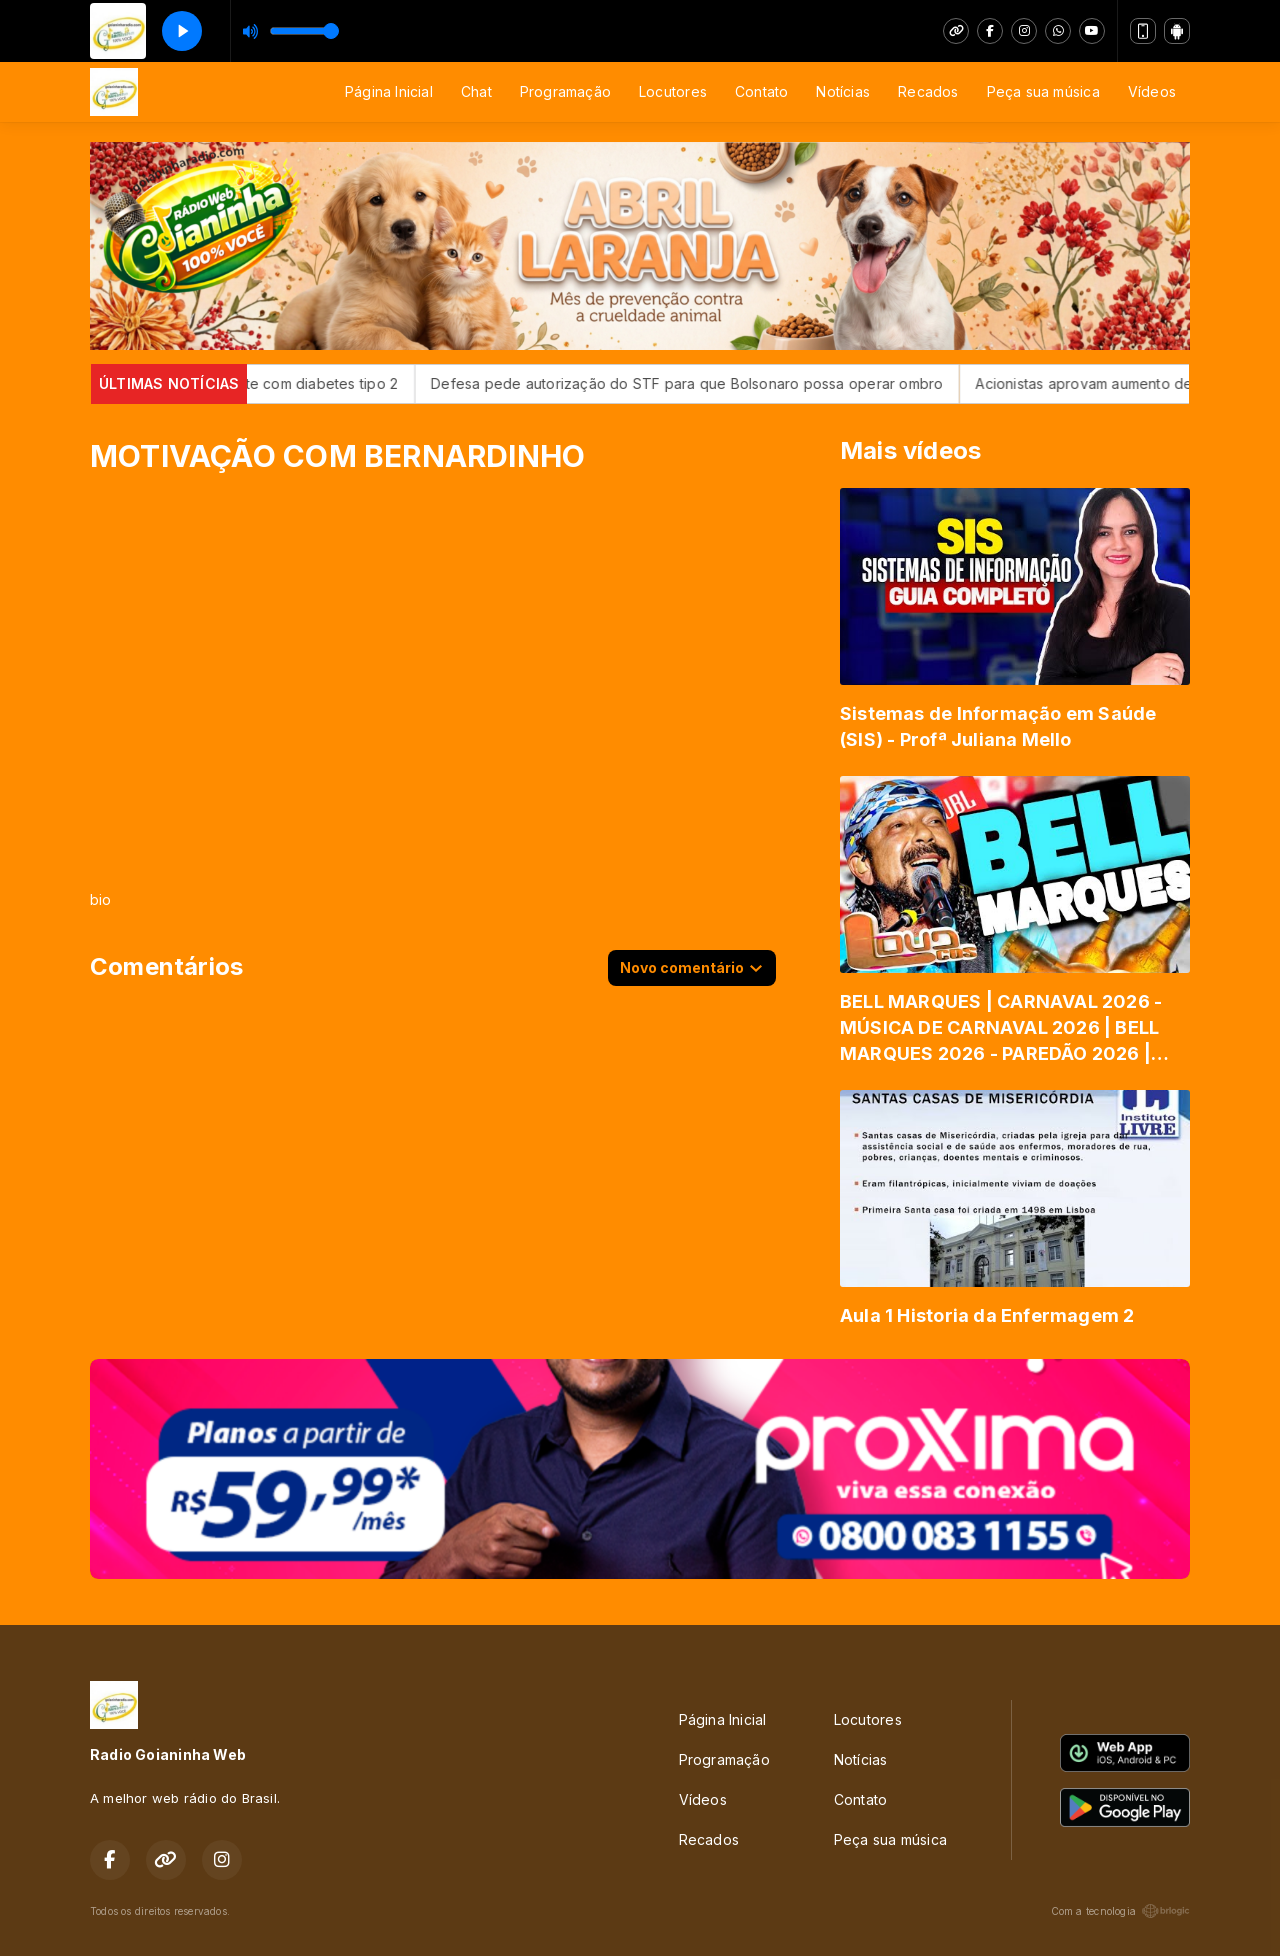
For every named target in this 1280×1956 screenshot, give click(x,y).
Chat (476, 91)
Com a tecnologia (1120, 1911)
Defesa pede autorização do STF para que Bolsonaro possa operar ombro (722, 383)
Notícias (843, 91)
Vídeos (1152, 91)
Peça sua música (1043, 91)
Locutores (673, 91)
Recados (928, 91)
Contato (761, 91)
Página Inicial (389, 91)
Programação (565, 91)
